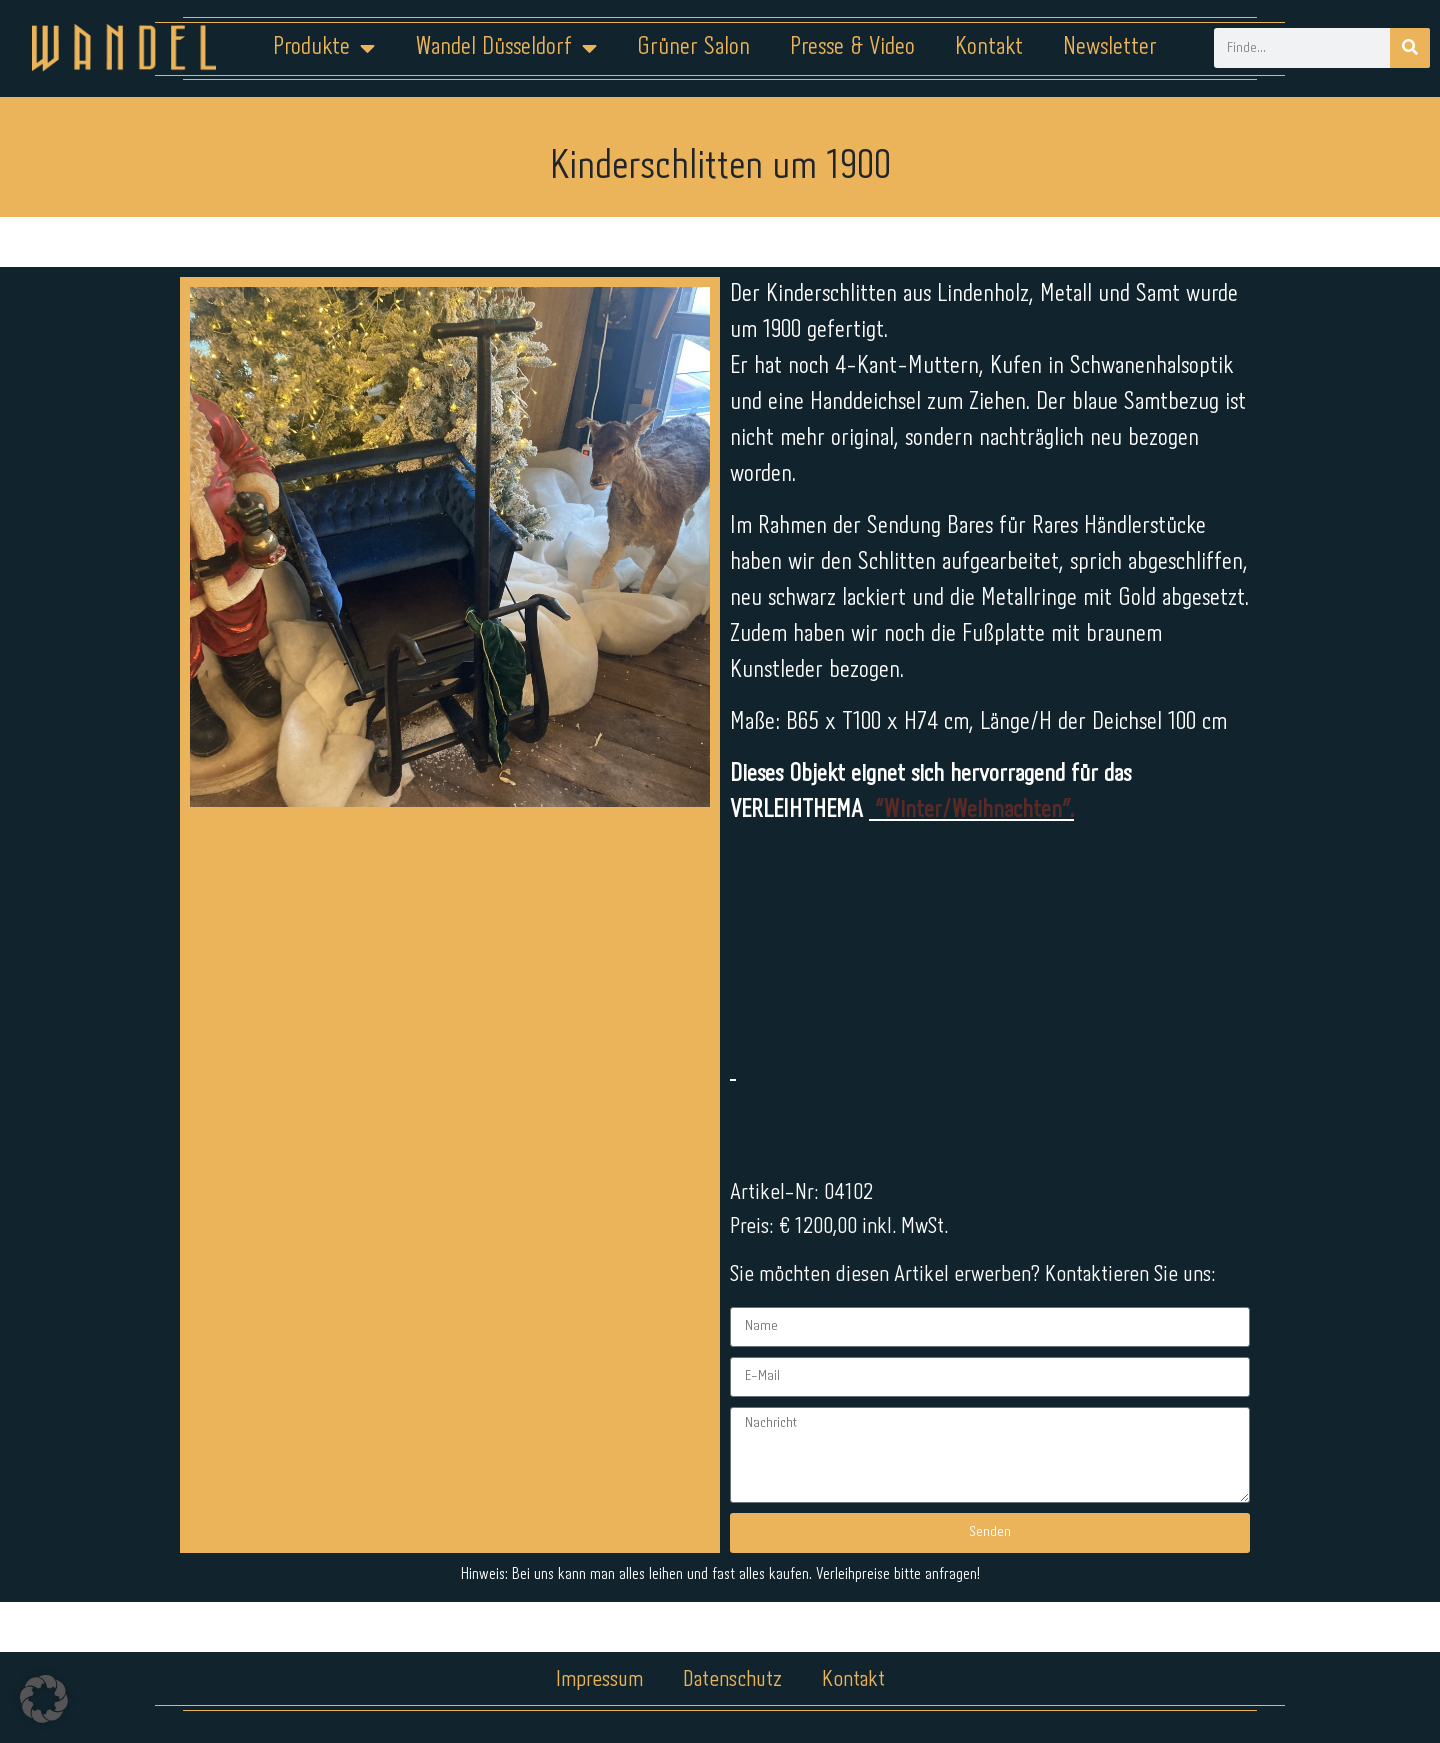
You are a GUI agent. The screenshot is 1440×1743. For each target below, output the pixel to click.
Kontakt (989, 47)
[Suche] (1410, 48)
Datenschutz (732, 1680)
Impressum (599, 1680)
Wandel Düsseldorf (506, 48)
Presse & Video (852, 47)
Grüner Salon (693, 47)
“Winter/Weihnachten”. (971, 810)
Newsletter (1110, 47)
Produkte (324, 48)
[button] (44, 1699)
